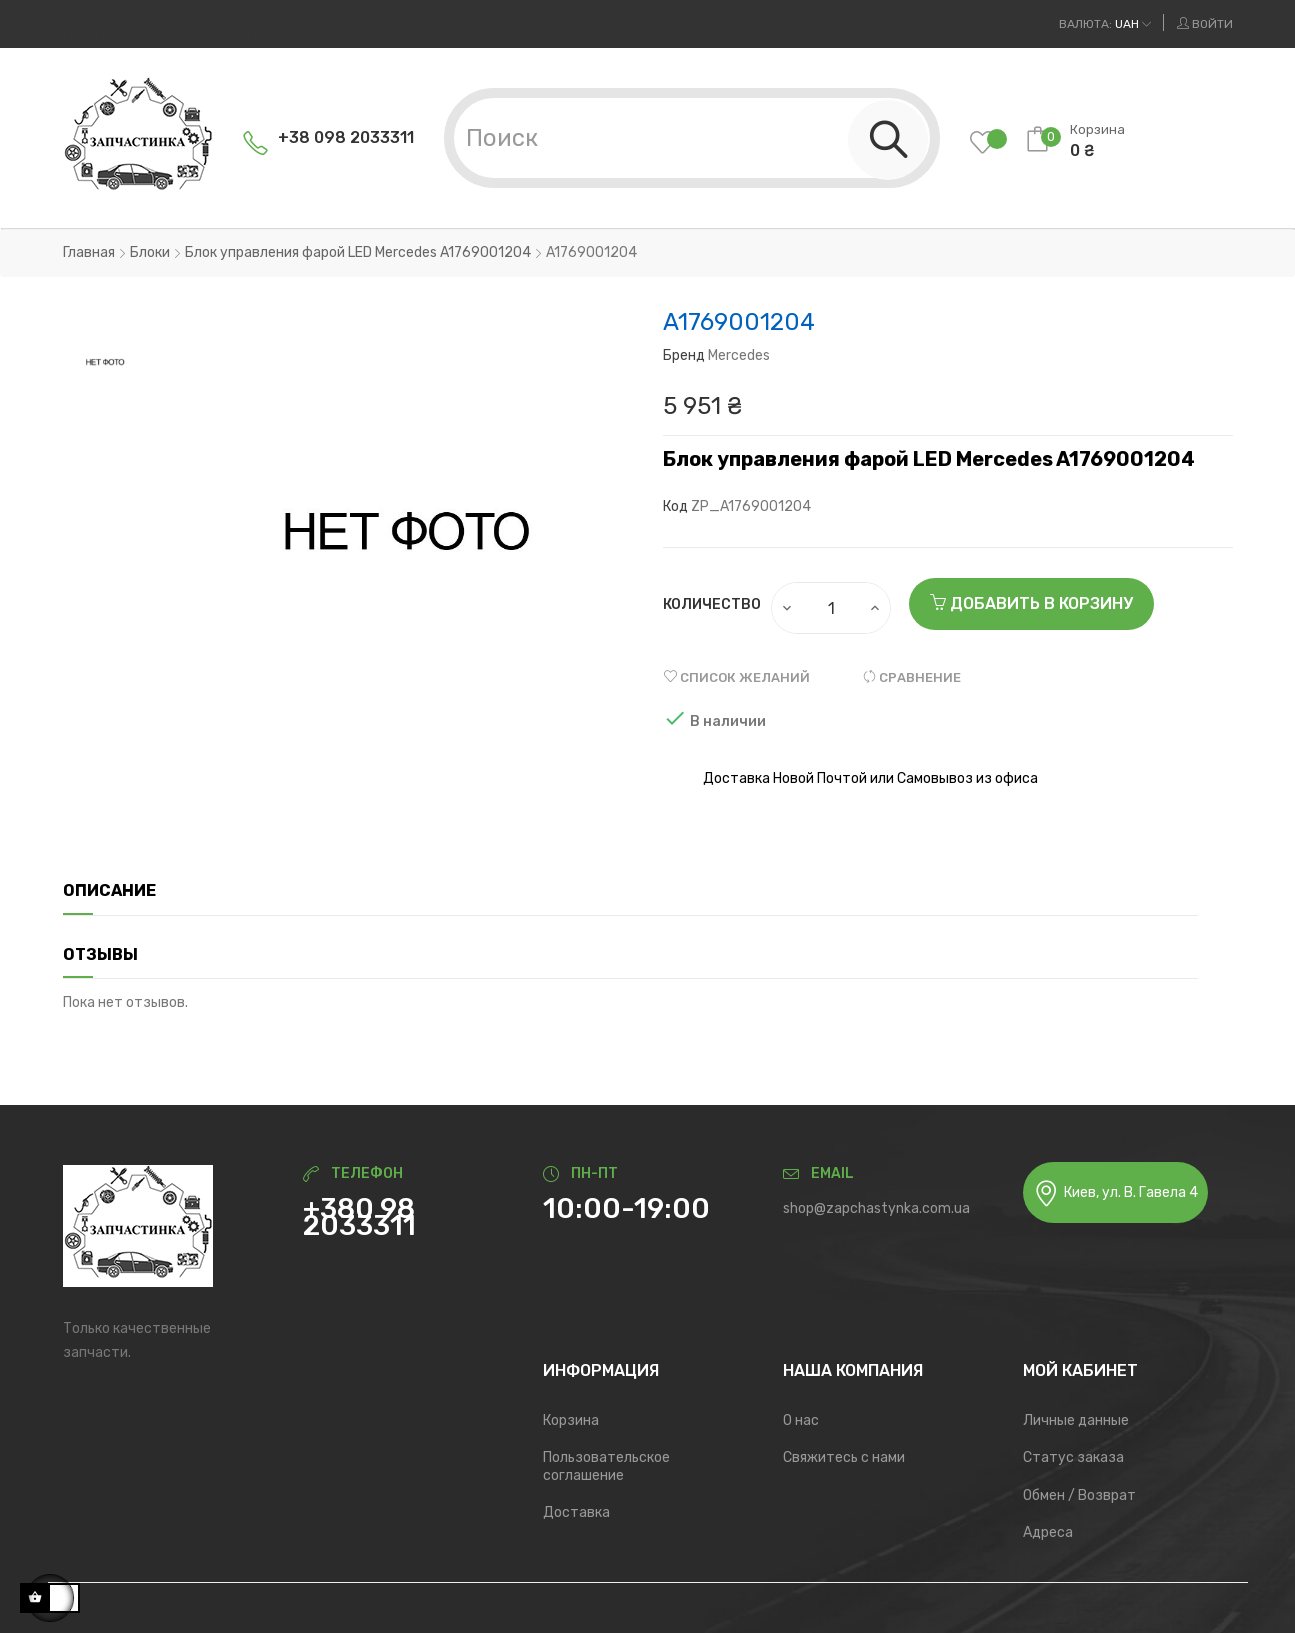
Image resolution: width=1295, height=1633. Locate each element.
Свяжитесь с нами (844, 1457)
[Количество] (832, 608)
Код (675, 506)
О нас (801, 1420)
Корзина (571, 1420)
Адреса (1048, 1532)
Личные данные (1076, 1420)
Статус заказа (1073, 1457)
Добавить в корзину (1031, 603)
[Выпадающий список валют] (1105, 24)
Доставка (576, 1512)
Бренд (684, 355)
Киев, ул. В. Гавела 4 (1115, 1193)
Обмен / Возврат (1079, 1495)
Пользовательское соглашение (606, 1466)
